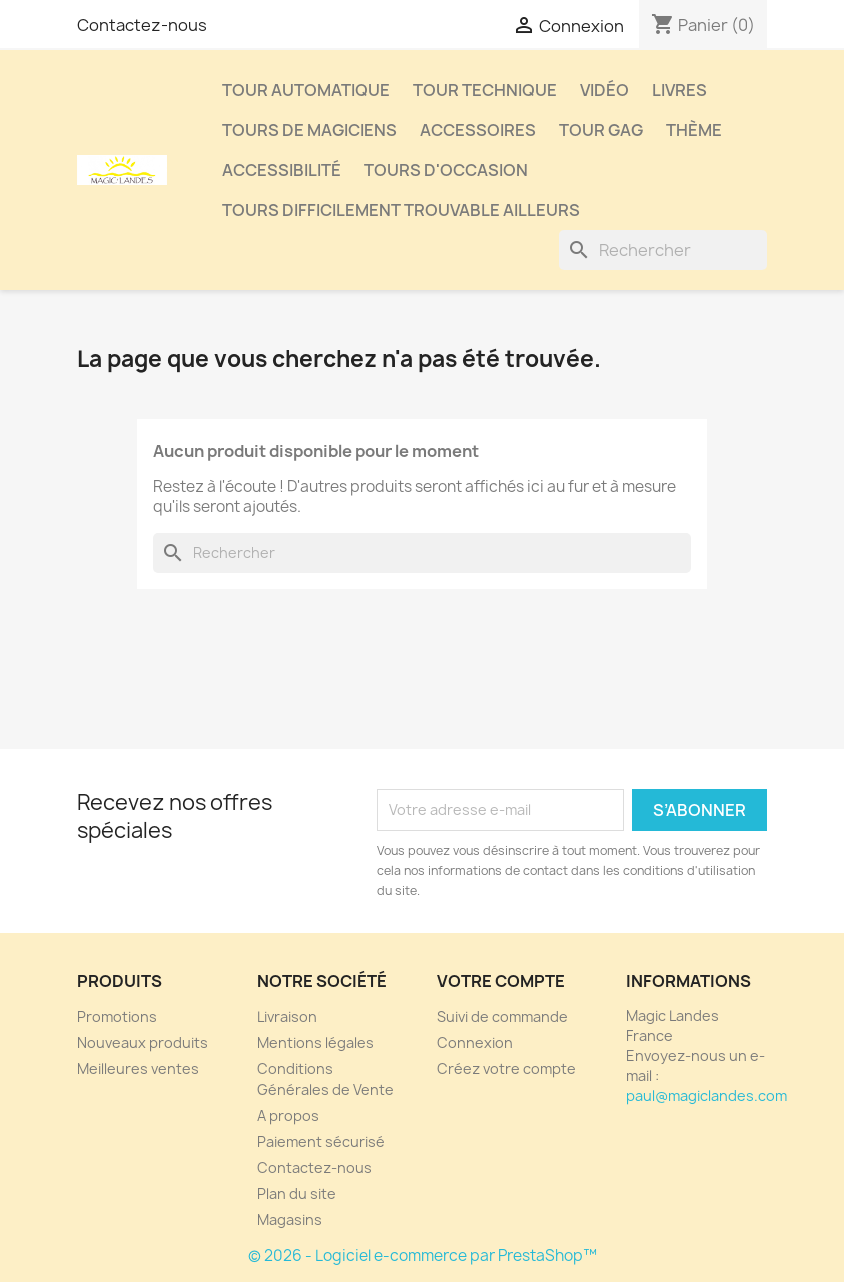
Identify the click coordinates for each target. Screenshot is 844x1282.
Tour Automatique (306, 90)
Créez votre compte (506, 1068)
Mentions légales (315, 1042)
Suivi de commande (502, 1016)
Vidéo (604, 90)
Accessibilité (281, 170)
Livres (679, 90)
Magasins (289, 1219)
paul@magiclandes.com (706, 1095)
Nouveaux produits (142, 1042)
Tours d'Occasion (446, 170)
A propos (288, 1115)
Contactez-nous (142, 25)
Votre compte (501, 981)
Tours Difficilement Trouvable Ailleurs (401, 210)
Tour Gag (601, 130)
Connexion (475, 1042)
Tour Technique (485, 90)
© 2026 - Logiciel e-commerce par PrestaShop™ (422, 1255)
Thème (694, 130)
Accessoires (478, 130)
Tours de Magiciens (309, 130)
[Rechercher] (663, 250)
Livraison (287, 1016)
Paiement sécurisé (321, 1141)
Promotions (117, 1016)
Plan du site (296, 1193)
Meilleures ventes (138, 1068)
